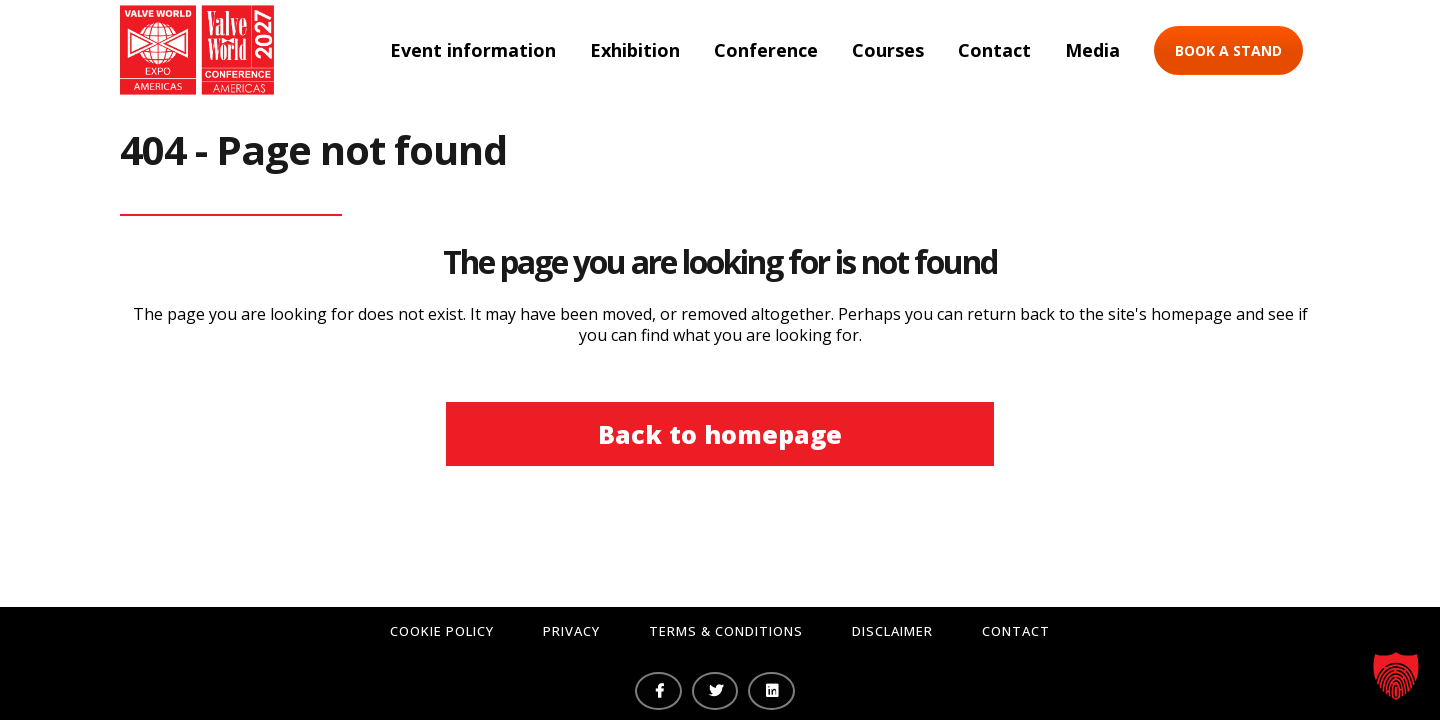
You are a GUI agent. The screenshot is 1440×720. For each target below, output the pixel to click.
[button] (1396, 676)
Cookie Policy (442, 631)
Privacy (571, 631)
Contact (1016, 631)
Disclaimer (892, 631)
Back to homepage (720, 434)
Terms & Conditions (726, 631)
